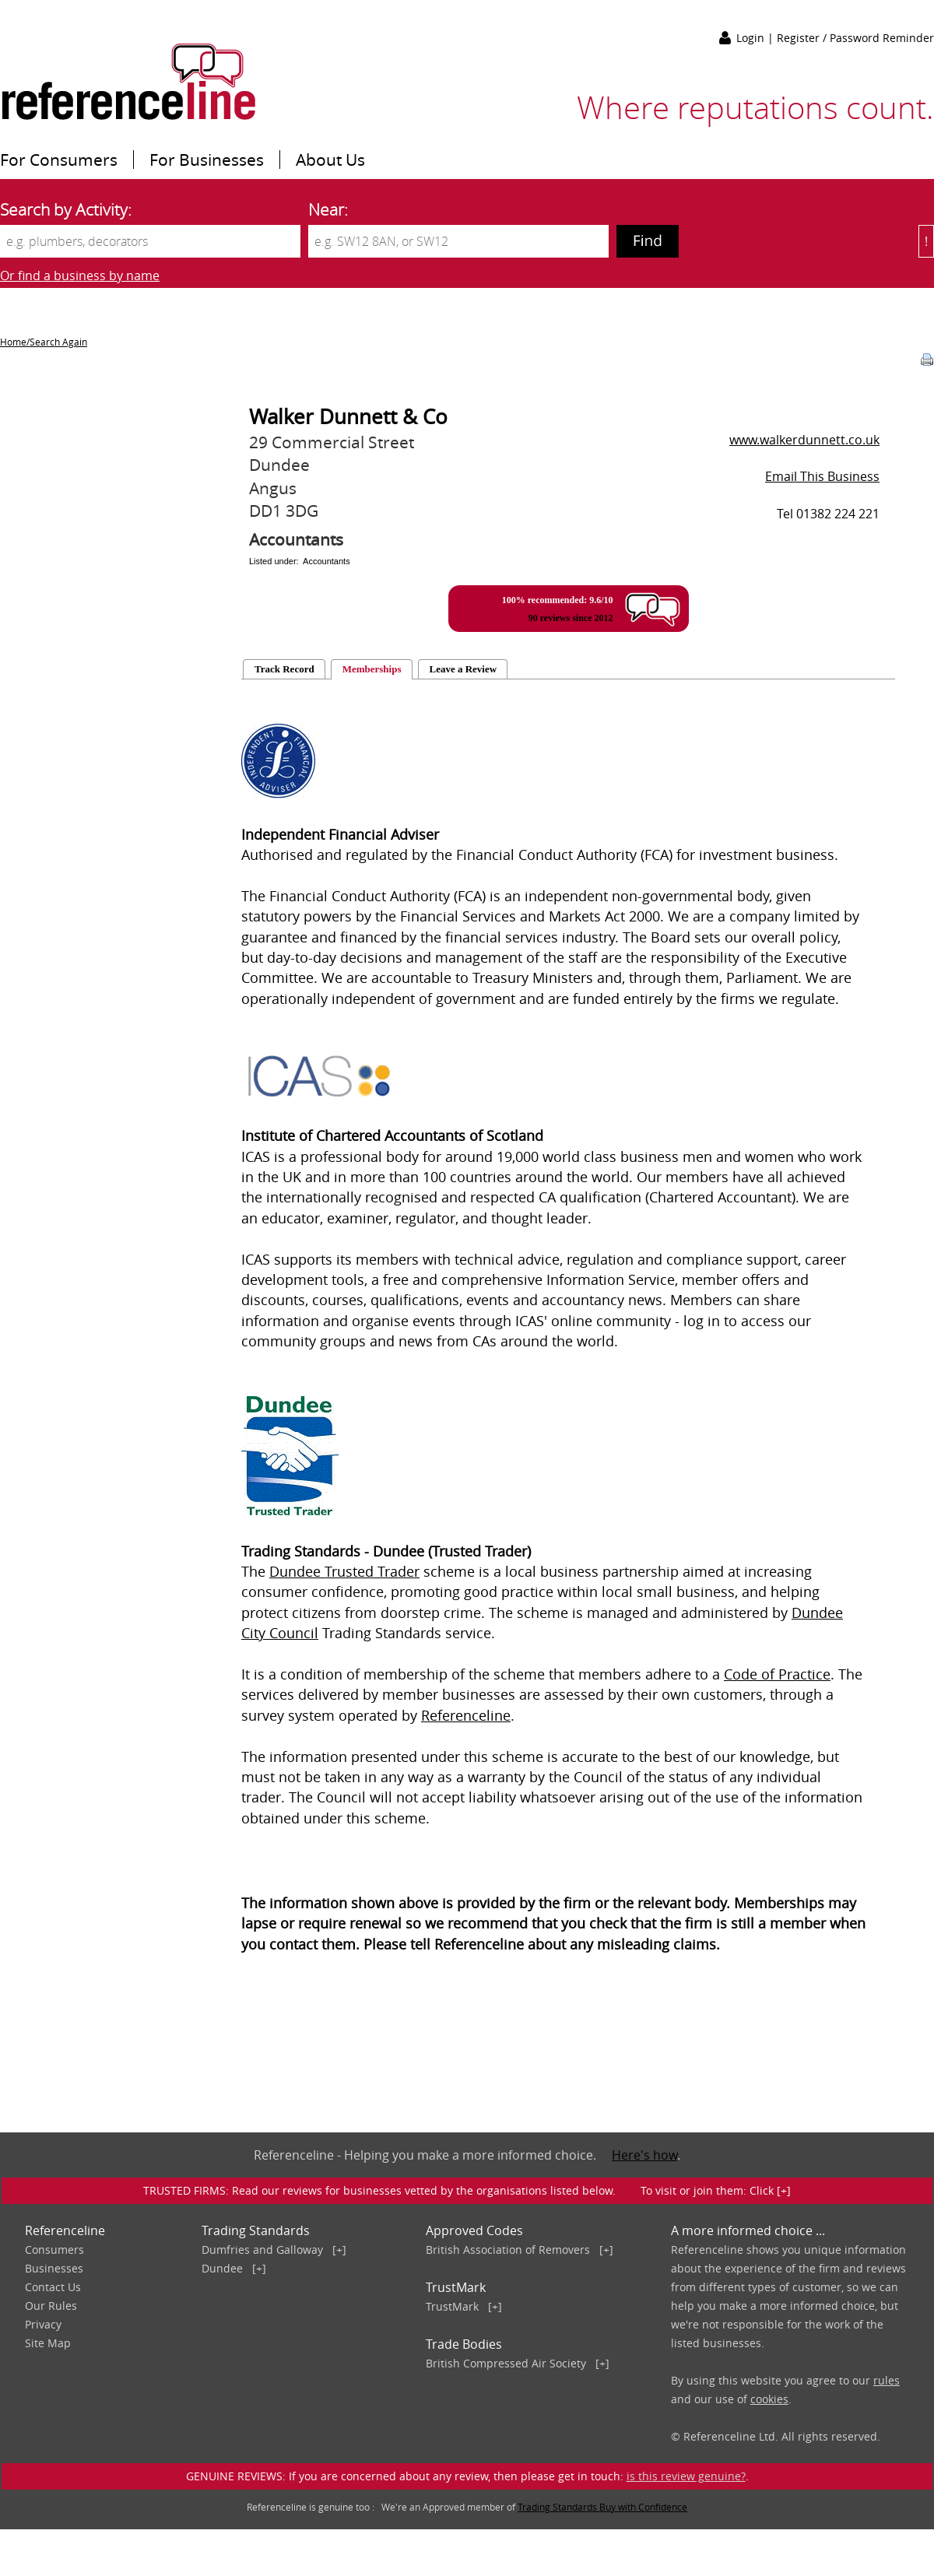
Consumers (54, 2249)
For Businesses (206, 159)
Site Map (48, 2343)
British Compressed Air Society (506, 2363)
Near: (328, 209)
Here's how (644, 2155)
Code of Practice (777, 1674)
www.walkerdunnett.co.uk (804, 439)
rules (886, 2380)
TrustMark (452, 2306)
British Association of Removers (508, 2249)
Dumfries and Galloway (262, 2249)
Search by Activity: (66, 209)
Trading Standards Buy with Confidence (602, 2507)
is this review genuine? (686, 2476)
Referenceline (466, 1716)
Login (751, 37)
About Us (330, 159)
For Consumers (59, 159)
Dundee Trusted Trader (344, 1572)
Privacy (43, 2324)
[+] (339, 2249)
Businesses (54, 2268)
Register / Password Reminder (855, 37)
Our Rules (51, 2305)
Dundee (222, 2268)
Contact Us (53, 2286)
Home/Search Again (43, 341)
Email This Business (822, 476)
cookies (769, 2399)
